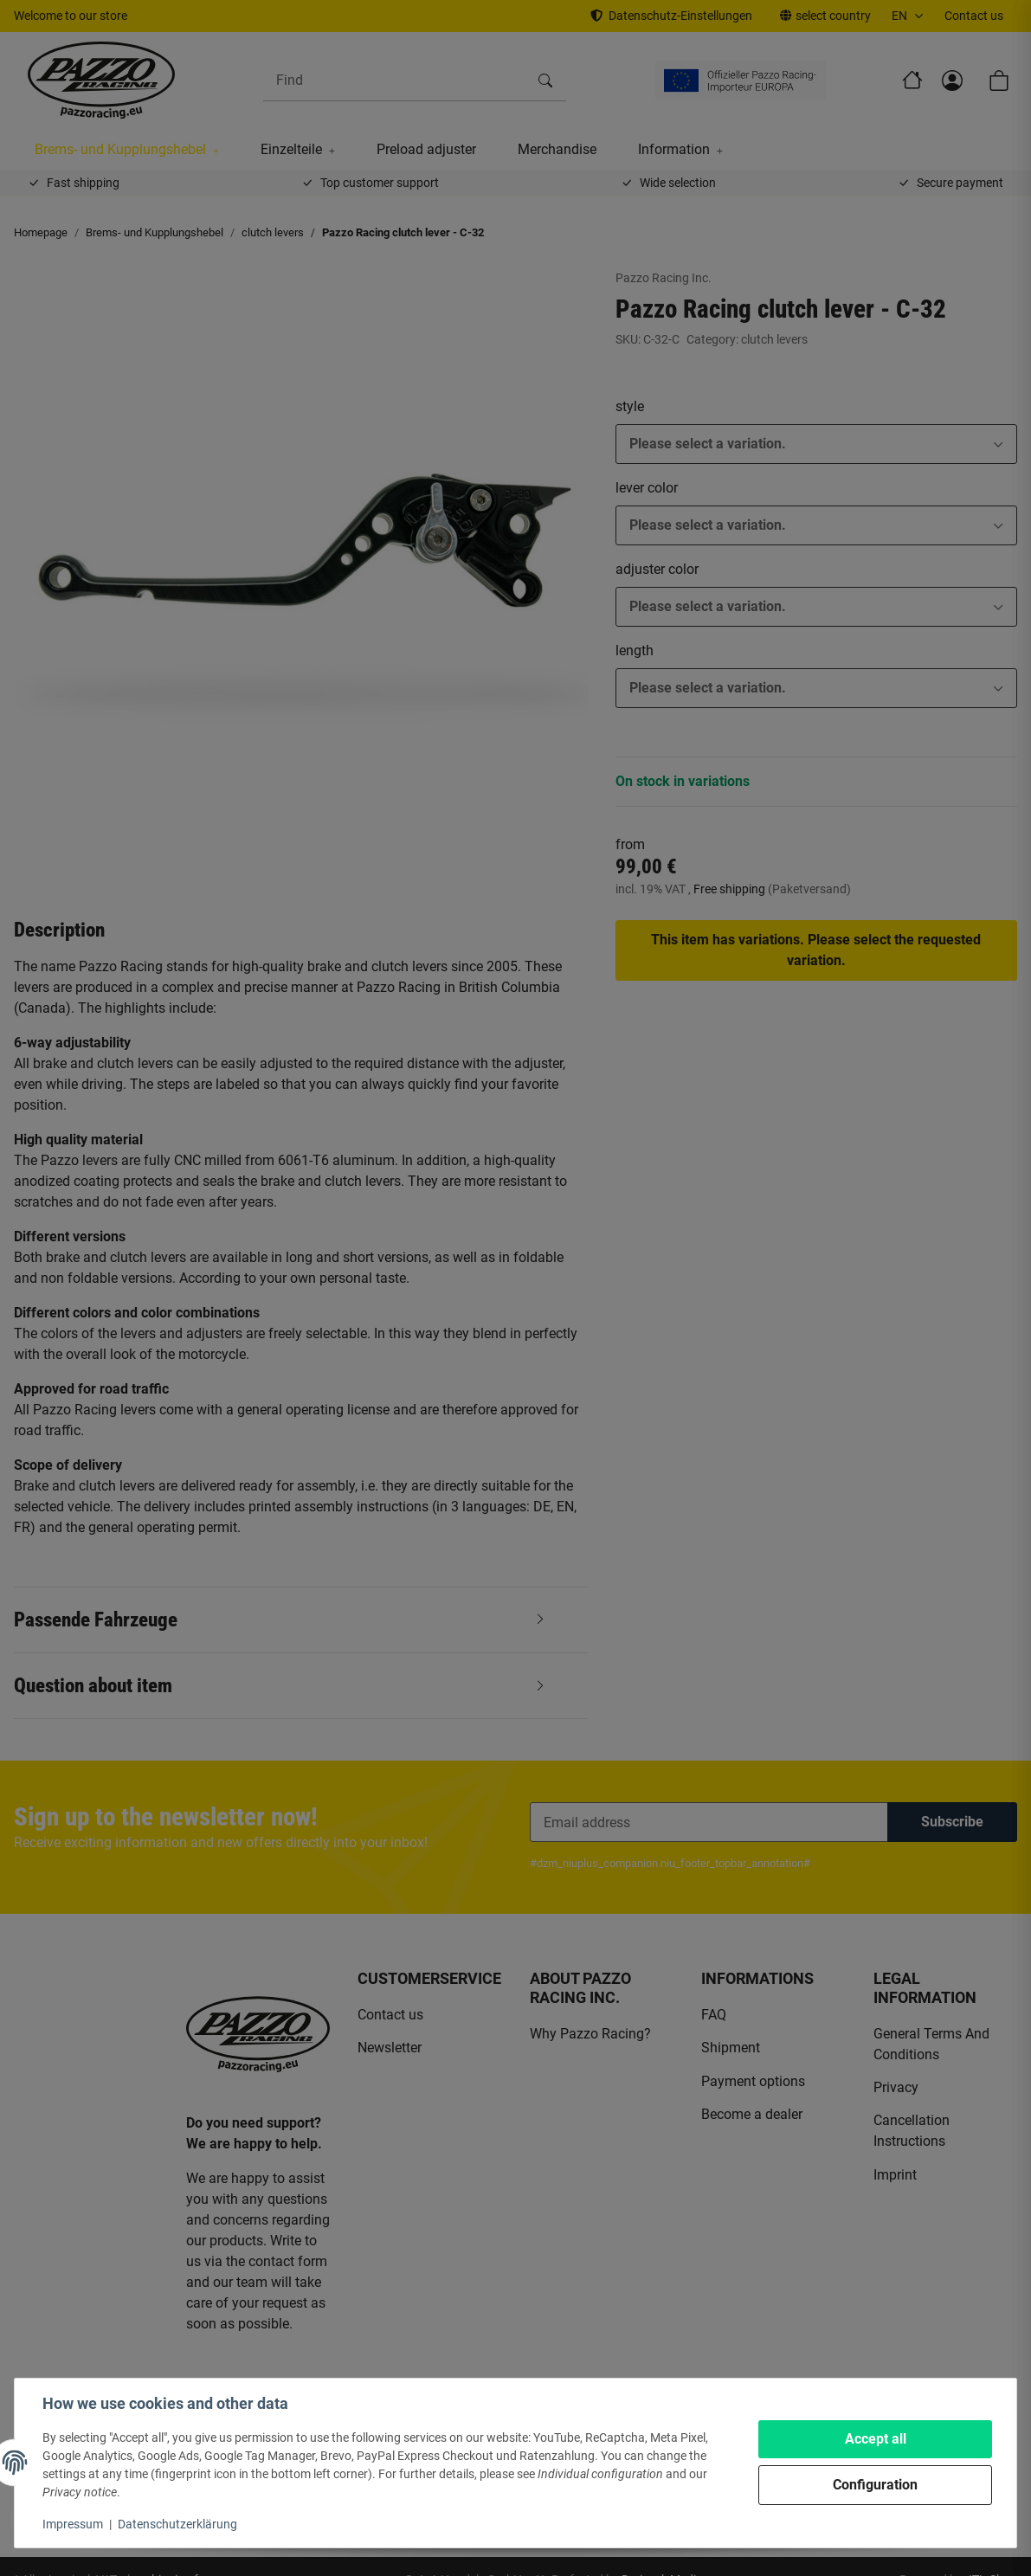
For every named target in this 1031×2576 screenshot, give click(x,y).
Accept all (875, 2439)
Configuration (875, 2484)
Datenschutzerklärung (177, 2524)
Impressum (72, 2524)
